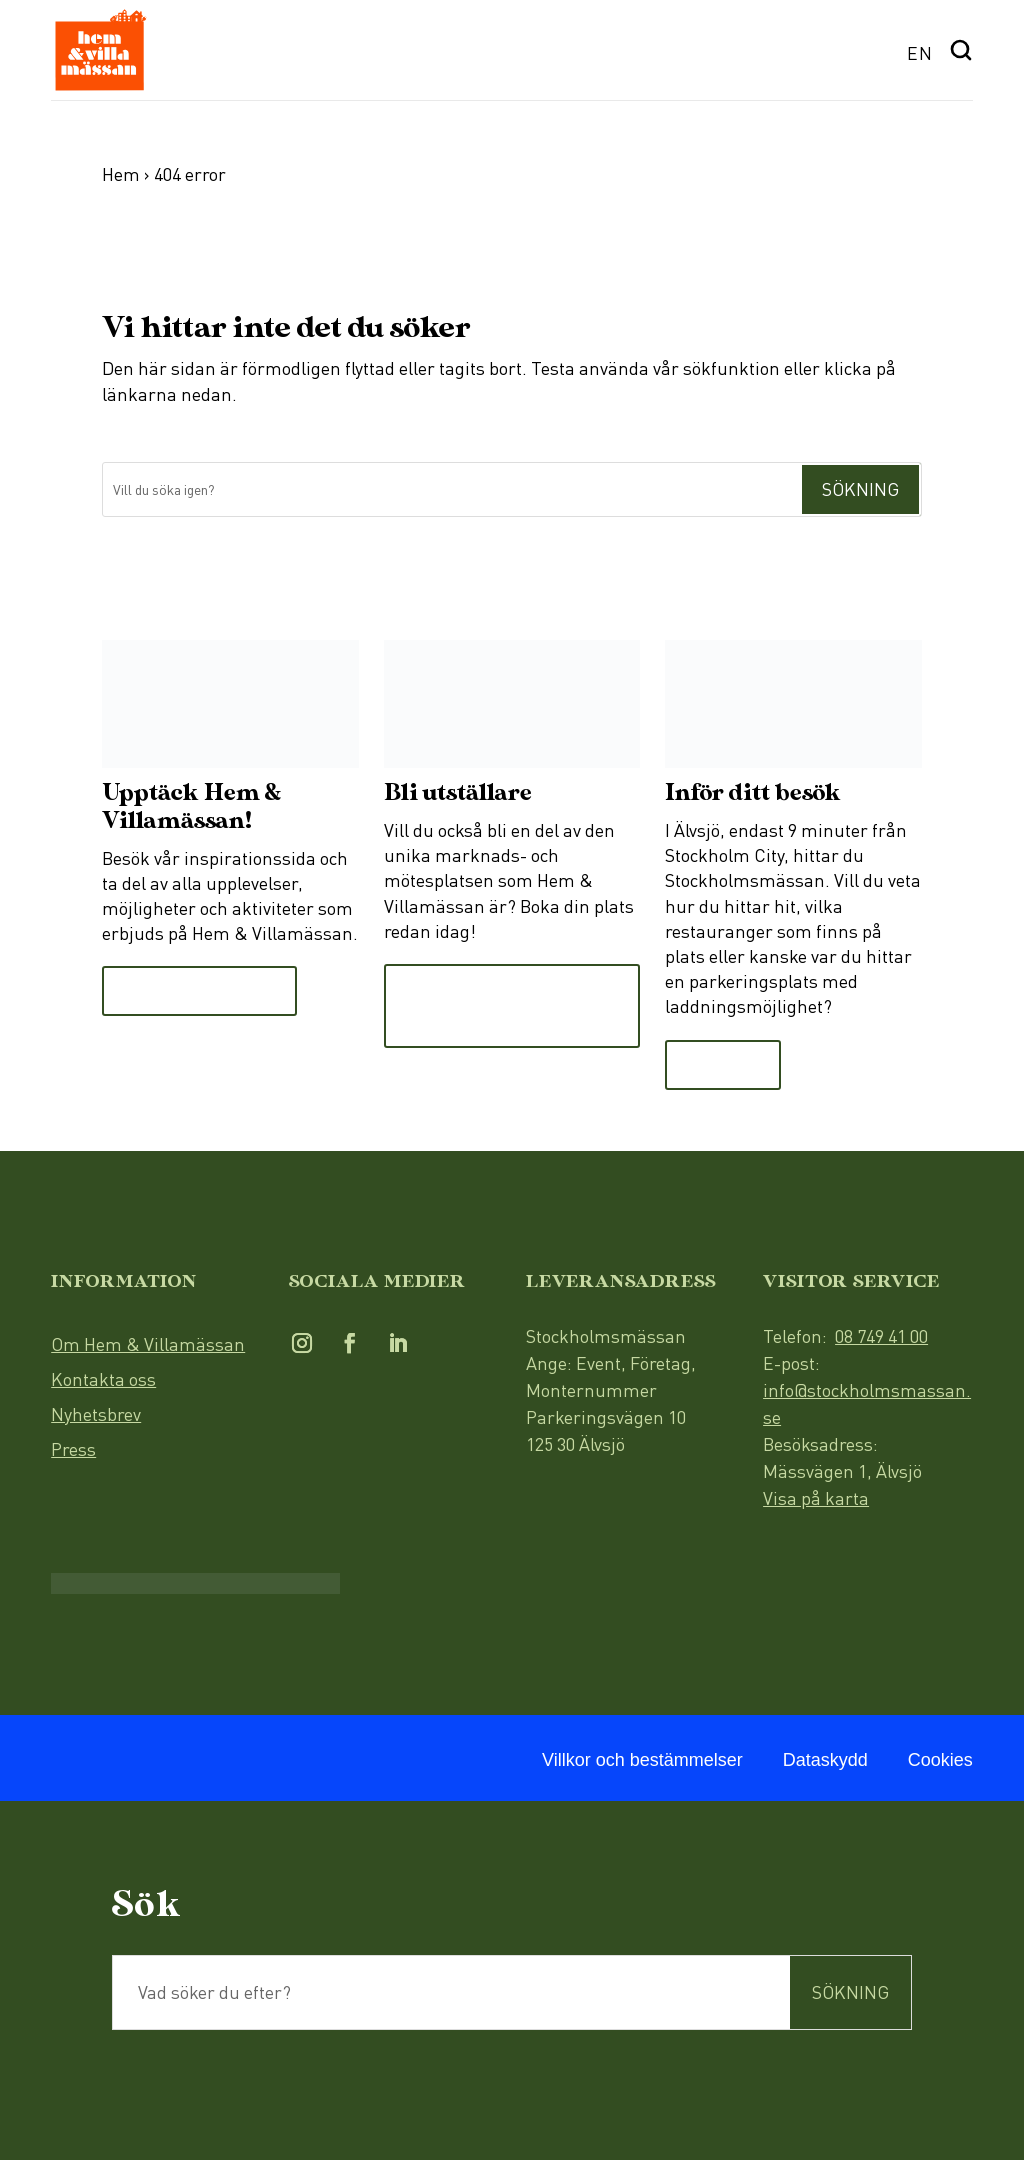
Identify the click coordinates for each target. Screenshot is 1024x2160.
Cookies (940, 1760)
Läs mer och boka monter (484, 1005)
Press (73, 1449)
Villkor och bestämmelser (642, 1760)
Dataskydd (825, 1760)
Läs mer (723, 1064)
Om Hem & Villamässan (148, 1344)
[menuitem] (920, 51)
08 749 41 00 (881, 1336)
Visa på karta (816, 1498)
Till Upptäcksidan (199, 990)
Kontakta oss (103, 1379)
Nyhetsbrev (96, 1414)
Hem (121, 174)
